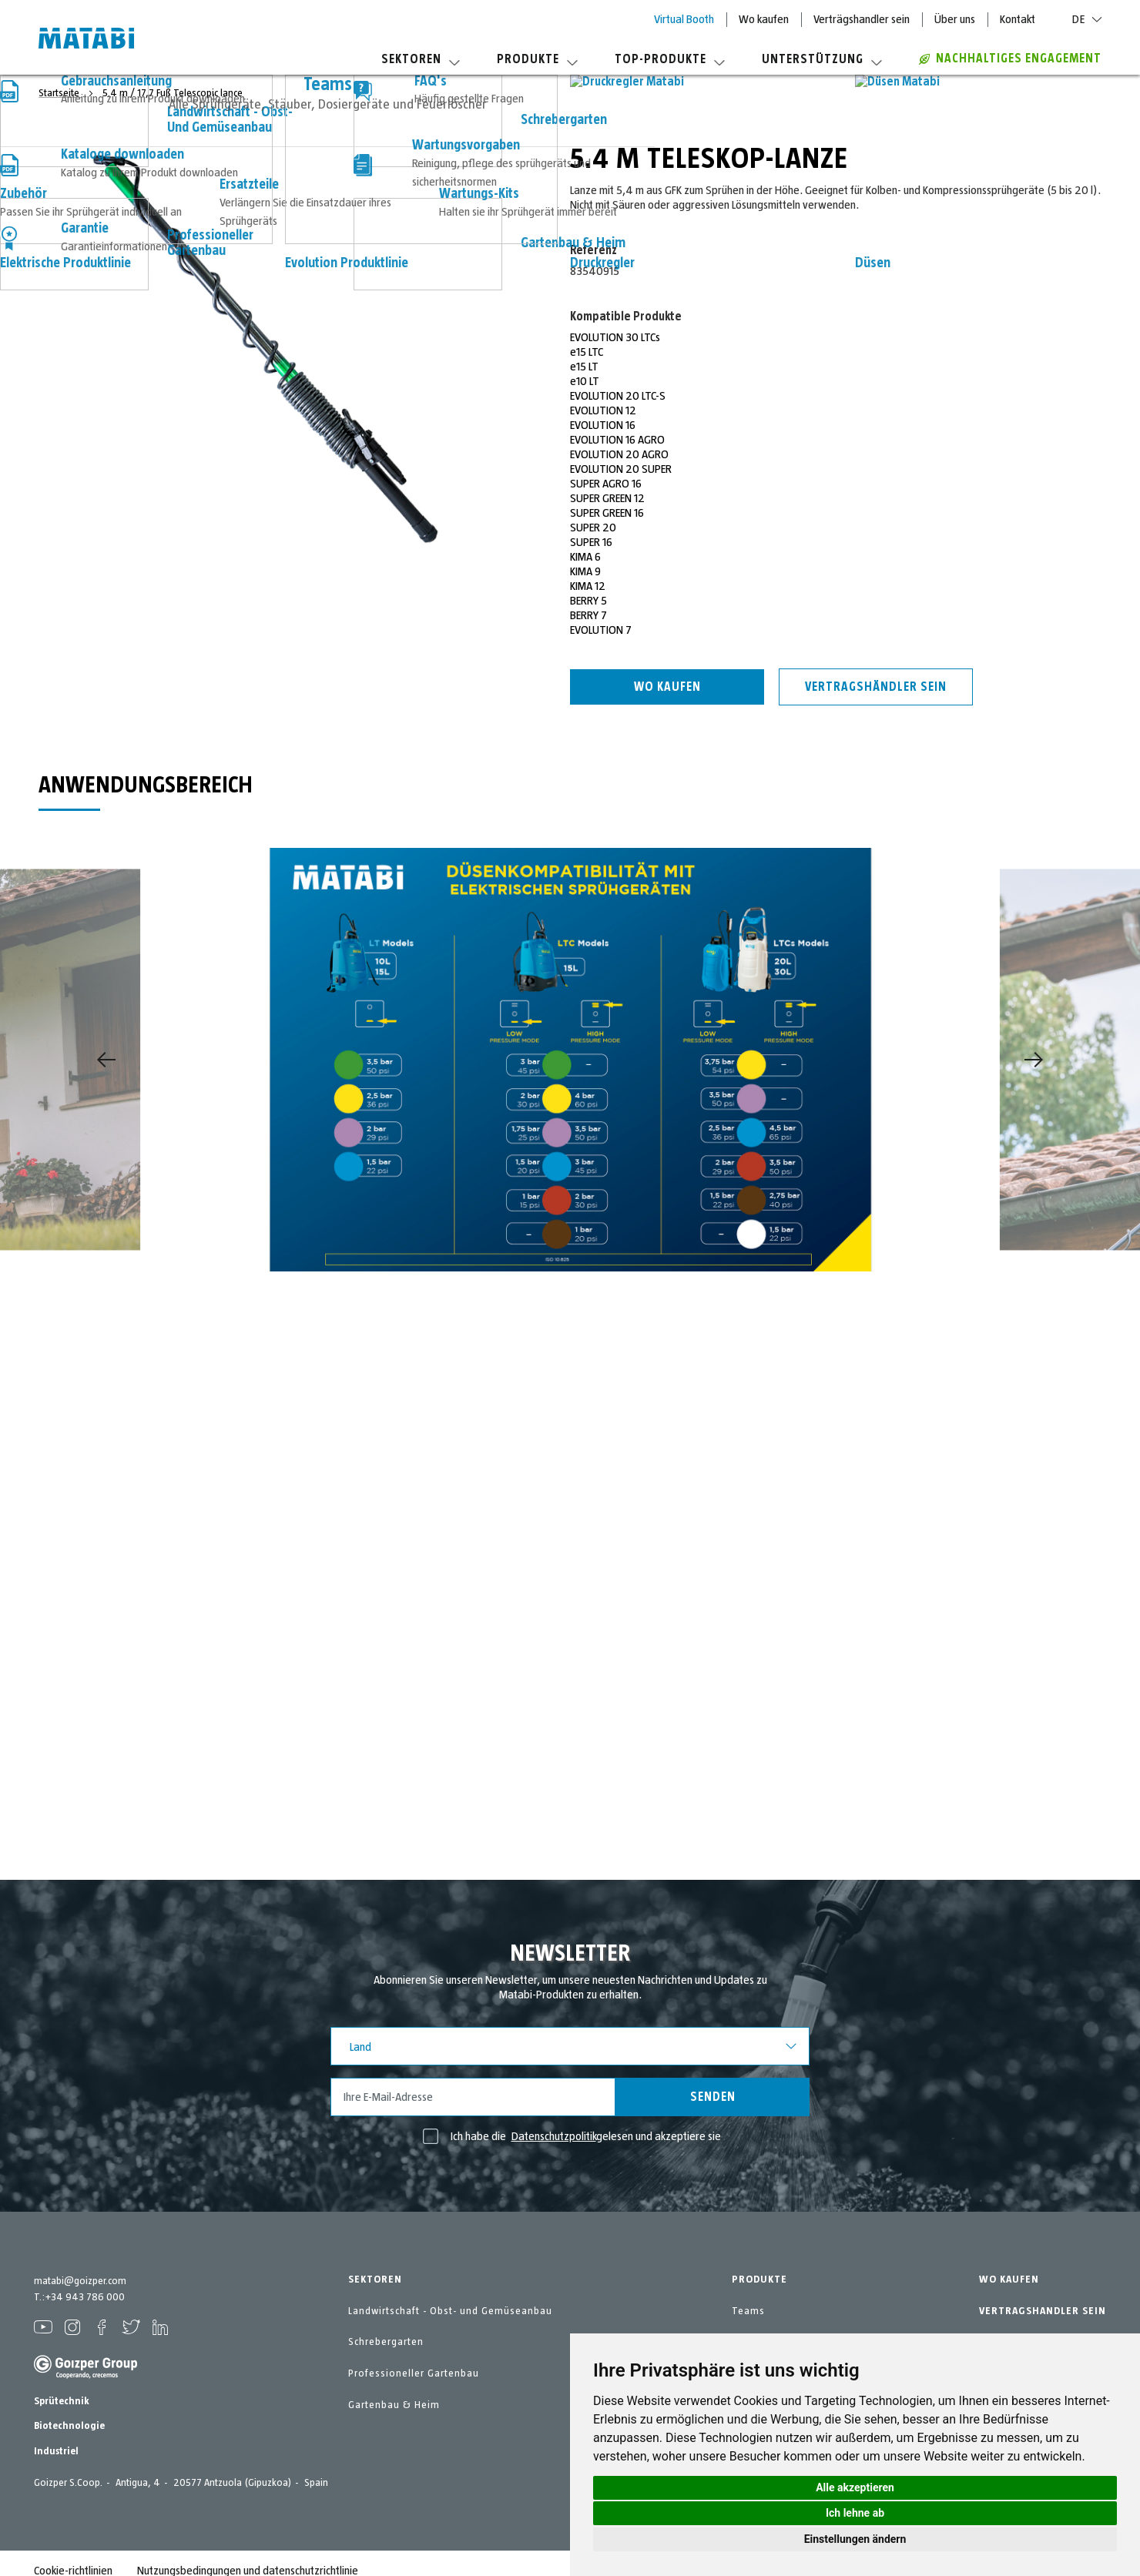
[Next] (1033, 1059)
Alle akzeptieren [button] (855, 2487)
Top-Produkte (670, 59)
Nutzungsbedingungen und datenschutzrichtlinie (247, 2556)
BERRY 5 (588, 601)
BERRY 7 (588, 615)
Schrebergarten (386, 2341)
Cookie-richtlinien (73, 2556)
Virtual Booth (684, 19)
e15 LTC (586, 352)
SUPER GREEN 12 (607, 498)
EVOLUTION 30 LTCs (615, 337)
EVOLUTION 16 (602, 425)
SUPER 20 (593, 527)
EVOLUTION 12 (603, 410)
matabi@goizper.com (80, 2281)
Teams (748, 2311)
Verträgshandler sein (861, 19)
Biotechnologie (69, 2411)
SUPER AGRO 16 (606, 483)
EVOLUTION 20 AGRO (619, 454)
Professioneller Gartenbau (413, 2373)
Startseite (60, 93)
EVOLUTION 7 (601, 630)
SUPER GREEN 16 (607, 513)
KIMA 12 (587, 586)
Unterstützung (822, 59)
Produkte (537, 59)
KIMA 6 (585, 557)
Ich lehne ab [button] (855, 2513)
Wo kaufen (764, 19)
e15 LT (584, 366)
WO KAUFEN (1009, 2279)
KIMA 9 (585, 571)
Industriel (56, 2436)
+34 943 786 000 (85, 2297)
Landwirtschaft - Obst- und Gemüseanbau (450, 2311)
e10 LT (584, 381)
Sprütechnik (61, 2386)
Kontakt (1017, 19)
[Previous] (106, 1059)
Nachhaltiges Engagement (1010, 58)
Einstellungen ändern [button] (855, 2539)
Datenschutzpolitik (553, 2136)
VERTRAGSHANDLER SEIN (1042, 2311)
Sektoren (420, 59)
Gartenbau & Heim (394, 2405)
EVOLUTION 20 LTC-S (618, 396)
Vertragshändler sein (876, 687)
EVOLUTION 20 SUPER (621, 469)
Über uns (954, 19)
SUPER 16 (591, 542)
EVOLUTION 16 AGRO (617, 440)
